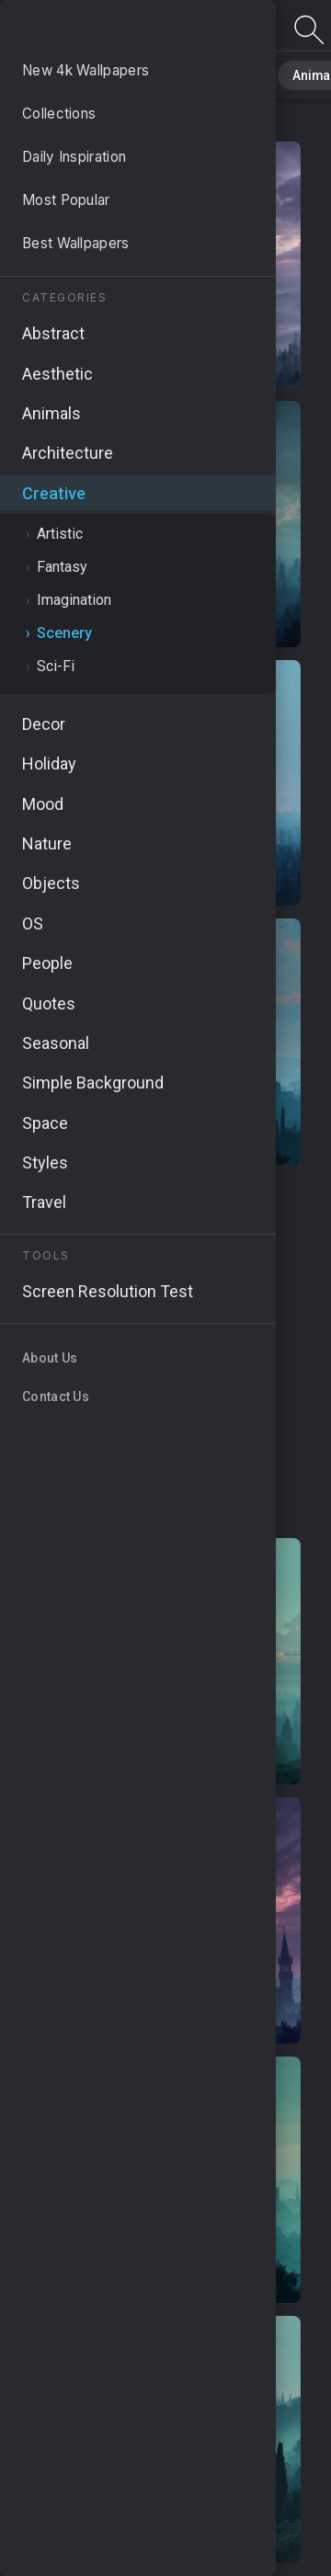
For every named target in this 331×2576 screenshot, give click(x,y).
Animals (281, 73)
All (69, 73)
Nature (127, 73)
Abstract (203, 73)
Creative (80, 122)
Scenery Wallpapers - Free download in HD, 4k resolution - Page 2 (110, 30)
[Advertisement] (165, 1352)
